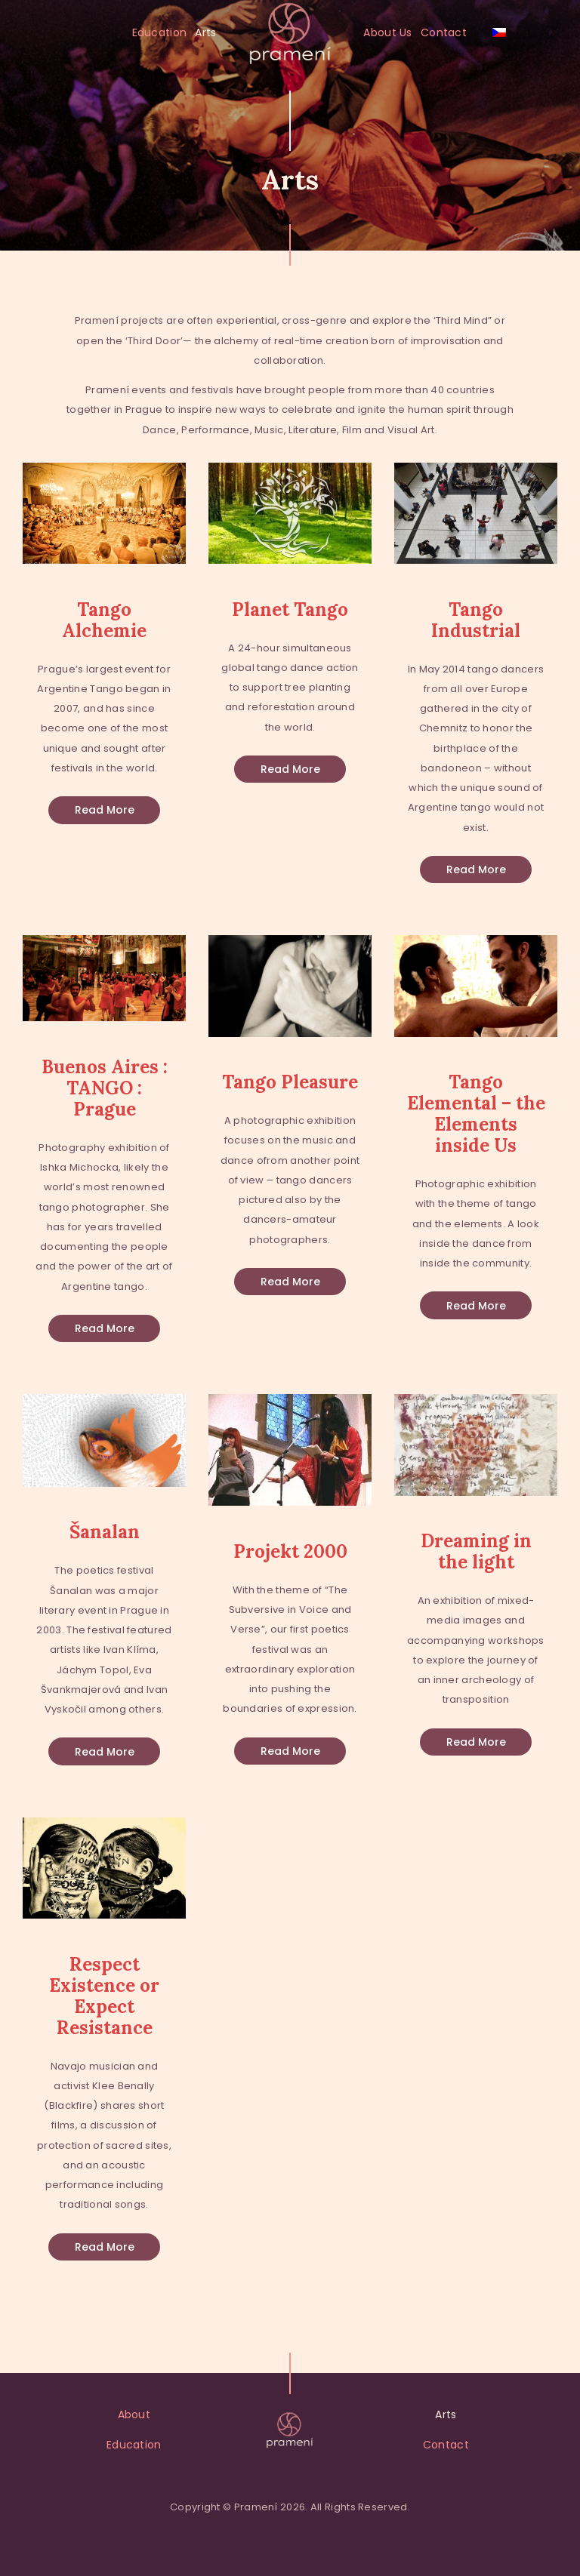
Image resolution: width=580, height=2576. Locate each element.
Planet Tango (290, 609)
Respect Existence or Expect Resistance (104, 1996)
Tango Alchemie (104, 620)
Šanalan (104, 1532)
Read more (104, 809)
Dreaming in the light (476, 1552)
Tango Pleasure (290, 1082)
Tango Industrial (475, 620)
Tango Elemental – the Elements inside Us (476, 1114)
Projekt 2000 (290, 1551)
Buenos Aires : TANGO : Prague (105, 1088)
